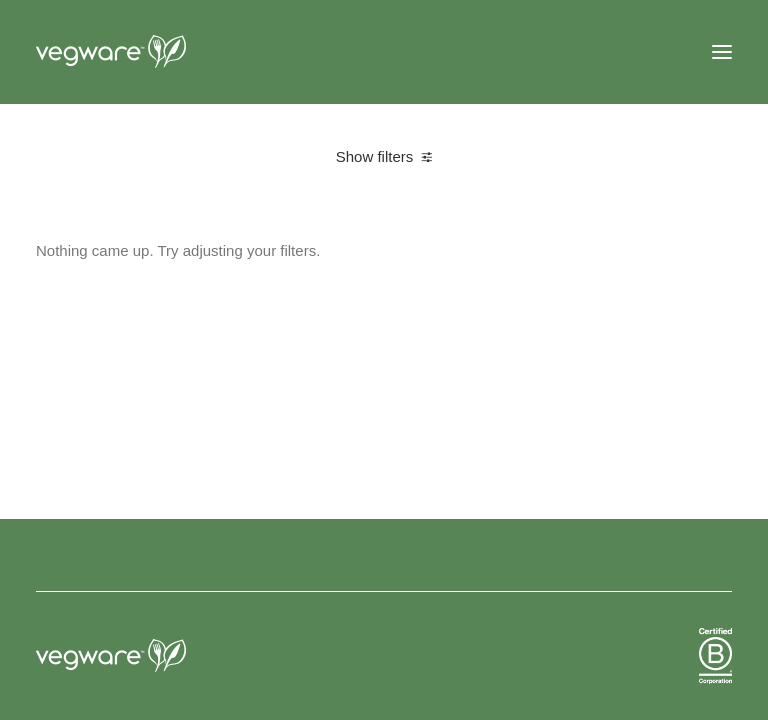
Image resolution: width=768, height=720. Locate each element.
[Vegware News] (149, 52)
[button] (722, 52)
